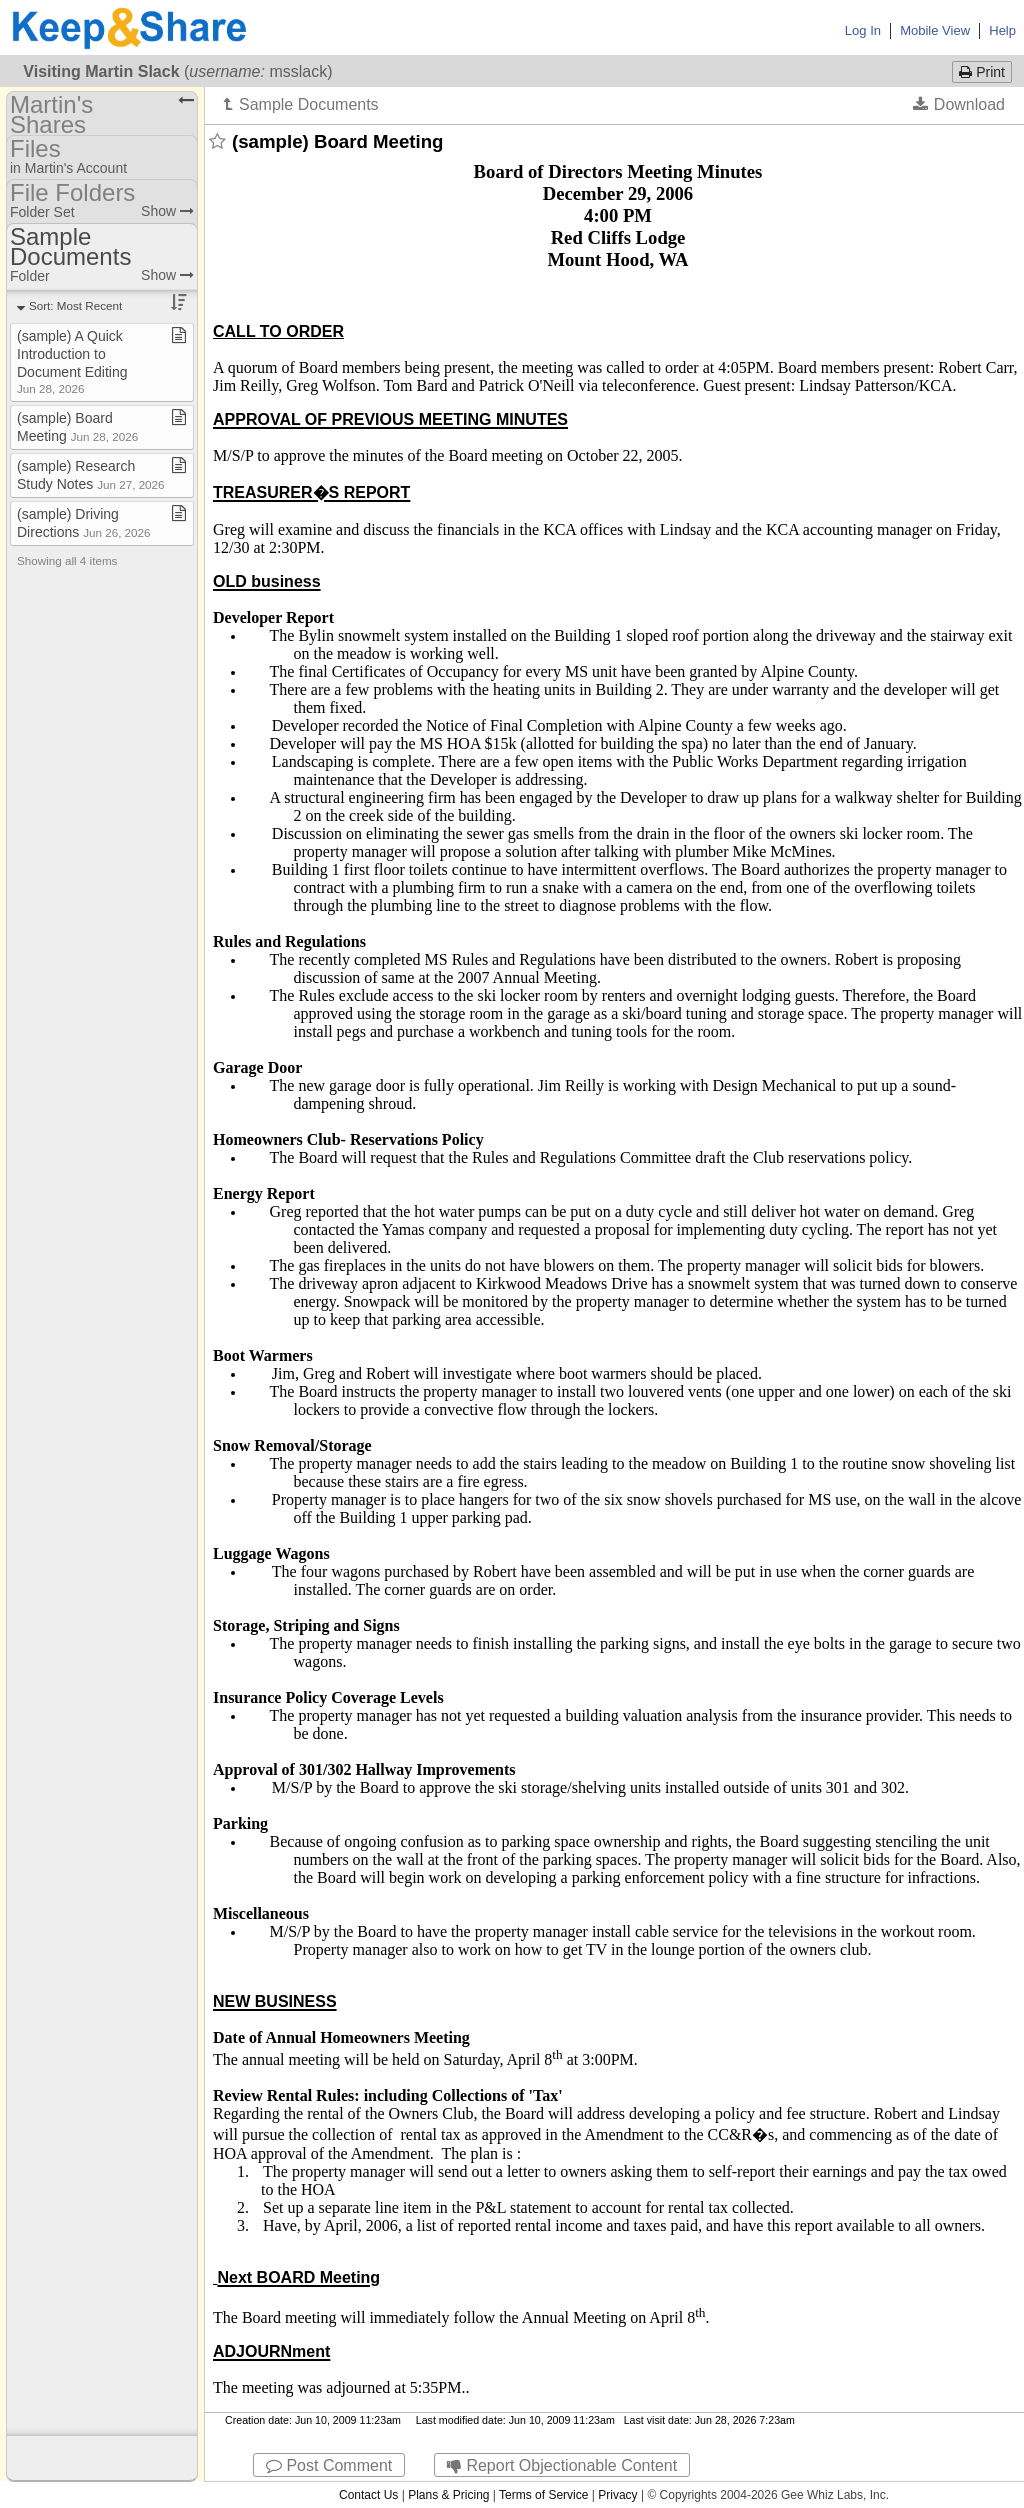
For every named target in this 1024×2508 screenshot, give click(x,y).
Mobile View (935, 30)
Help (1002, 30)
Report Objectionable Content (562, 2465)
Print (982, 72)
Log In (863, 30)
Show (167, 211)
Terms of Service (543, 2495)
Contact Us (368, 2495)
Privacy (617, 2495)
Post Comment (329, 2465)
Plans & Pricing (448, 2495)
